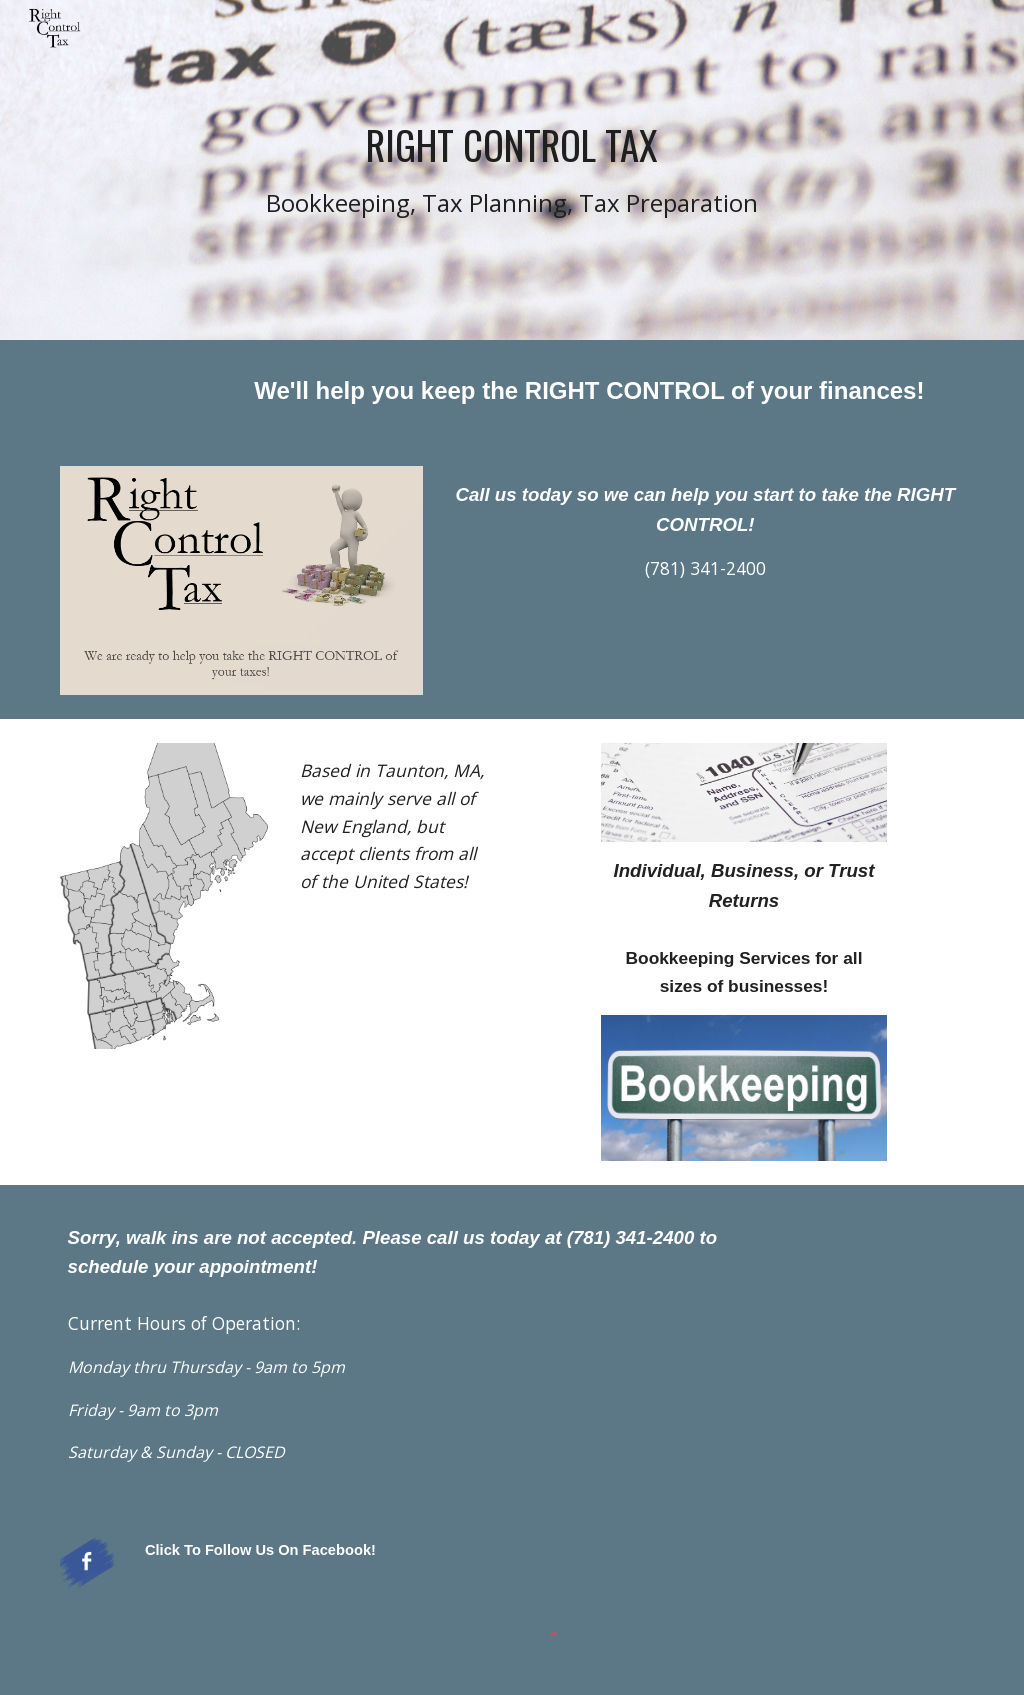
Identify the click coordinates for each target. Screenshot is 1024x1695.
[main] (512, 170)
